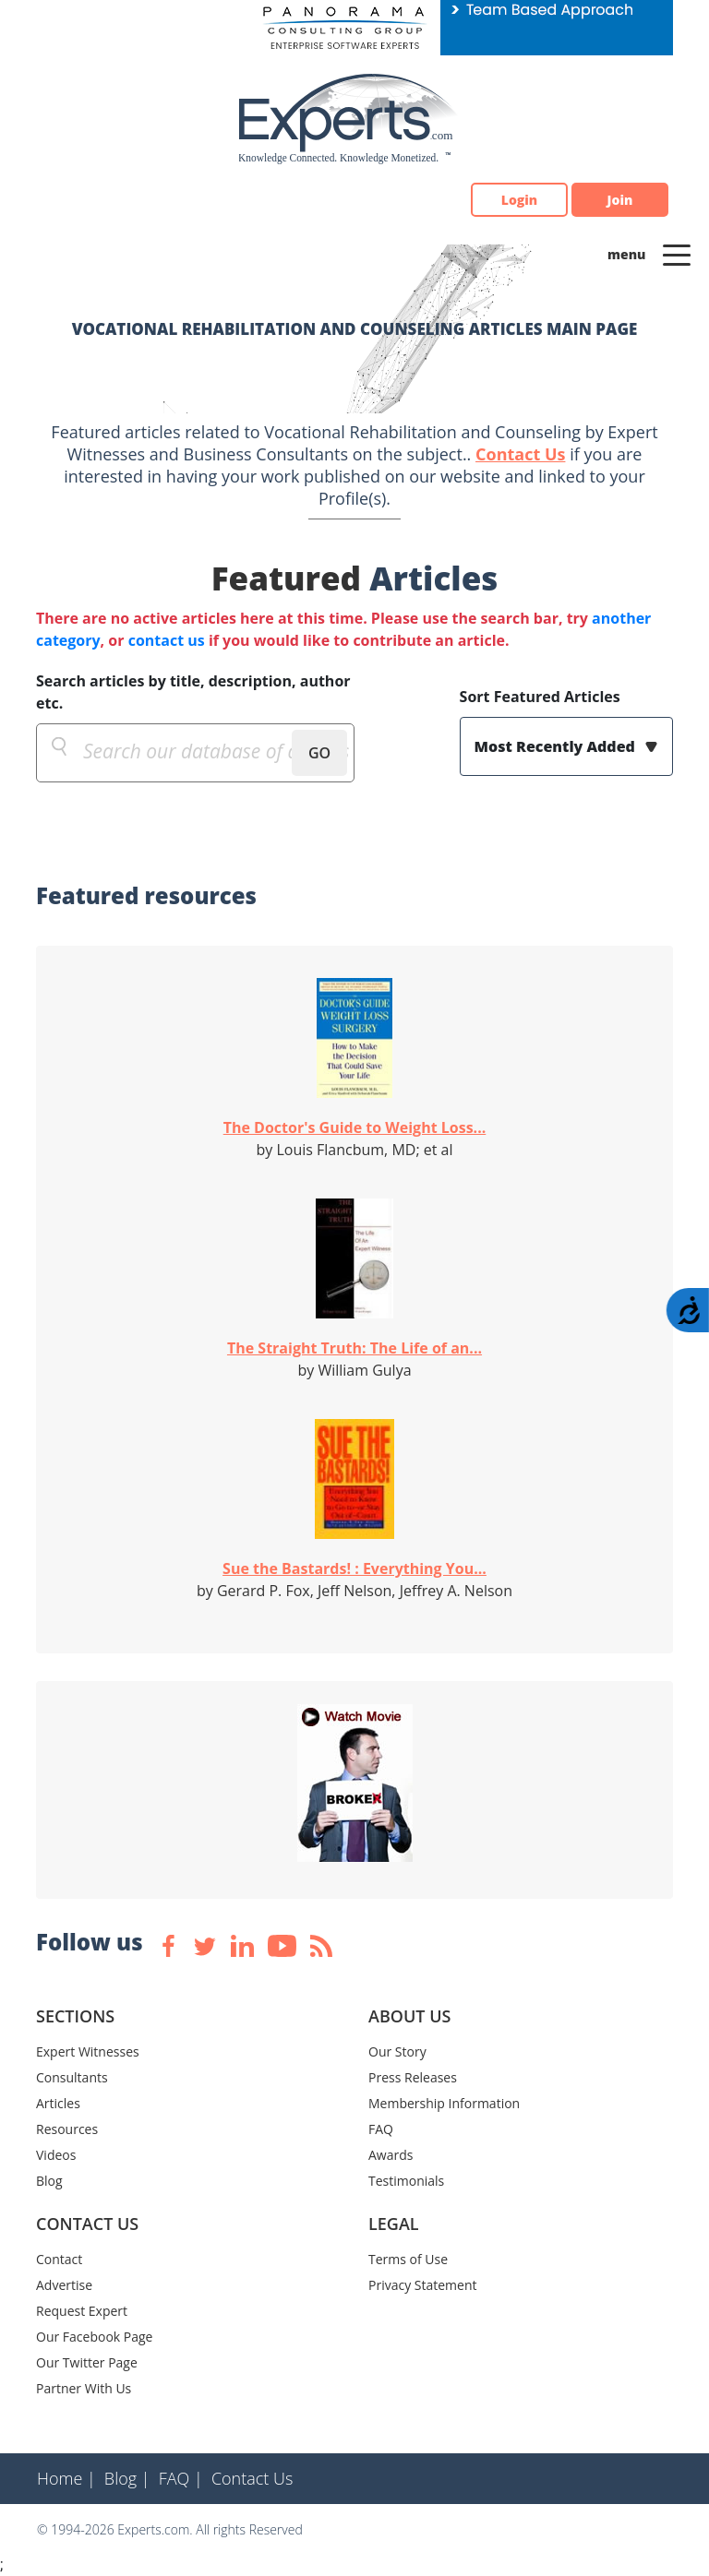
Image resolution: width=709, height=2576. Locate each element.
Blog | (127, 2478)
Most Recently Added (557, 746)
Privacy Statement (422, 2285)
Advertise (64, 2285)
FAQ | (181, 2478)
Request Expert (81, 2311)
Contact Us (520, 454)
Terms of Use (408, 2259)
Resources (67, 2129)
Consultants (72, 2077)
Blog (49, 2180)
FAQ (380, 2129)
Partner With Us (83, 2388)
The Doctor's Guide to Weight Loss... (355, 1127)
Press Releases (412, 2077)
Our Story (397, 2051)
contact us (166, 640)
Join (620, 200)
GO (319, 753)
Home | (66, 2478)
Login (519, 200)
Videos (56, 2155)
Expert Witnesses (87, 2051)
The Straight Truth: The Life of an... (354, 1348)
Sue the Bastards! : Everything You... (354, 1568)
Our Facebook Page (94, 2336)
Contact (59, 2259)
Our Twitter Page (87, 2362)
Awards (390, 2155)
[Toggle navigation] (677, 253)
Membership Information (444, 2103)
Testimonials (406, 2180)
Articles (58, 2103)
